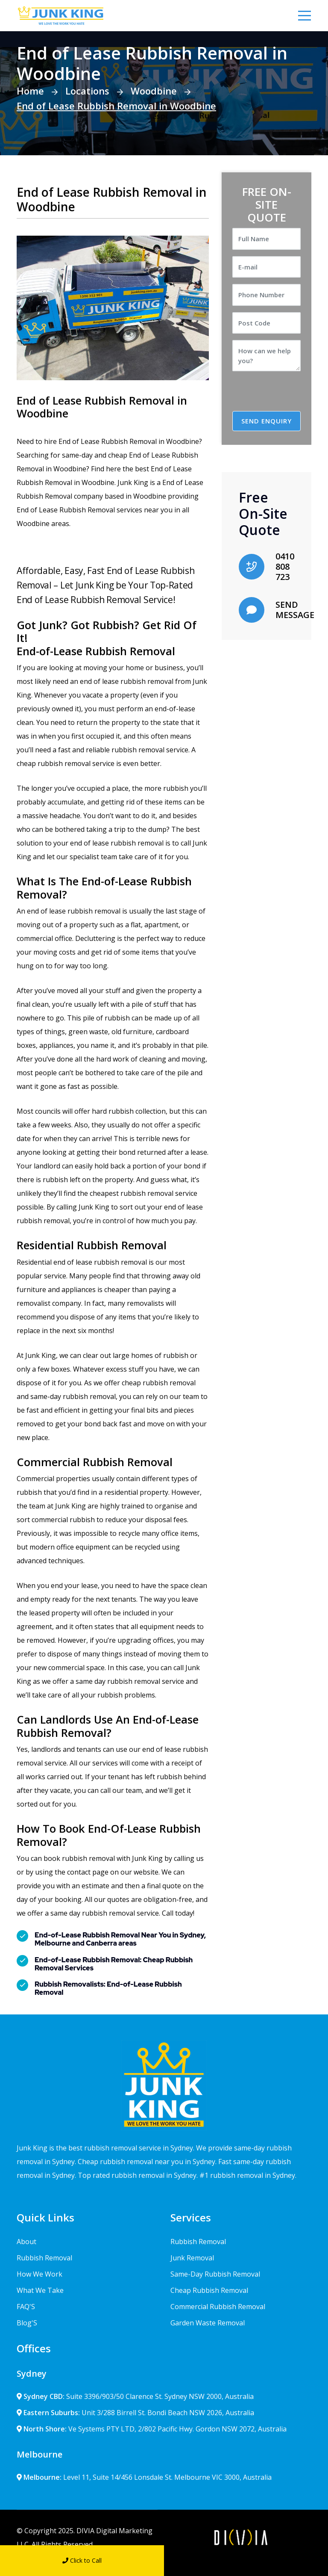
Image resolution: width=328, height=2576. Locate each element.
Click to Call (82, 2560)
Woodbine (154, 90)
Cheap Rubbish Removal (209, 2290)
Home (30, 90)
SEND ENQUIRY (266, 421)
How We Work (39, 2274)
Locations (87, 90)
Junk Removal (192, 2258)
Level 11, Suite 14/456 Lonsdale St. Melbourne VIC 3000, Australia (144, 2477)
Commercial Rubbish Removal (217, 2306)
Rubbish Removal (44, 2258)
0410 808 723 (284, 566)
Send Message (246, 2560)
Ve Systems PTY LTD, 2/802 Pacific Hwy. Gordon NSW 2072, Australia (152, 2429)
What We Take (40, 2290)
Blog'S (27, 2323)
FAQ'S (26, 2306)
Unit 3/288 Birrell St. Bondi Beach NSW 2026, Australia (135, 2412)
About (26, 2241)
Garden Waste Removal (207, 2323)
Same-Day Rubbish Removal (215, 2274)
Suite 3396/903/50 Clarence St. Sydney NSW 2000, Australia (135, 2396)
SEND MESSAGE (294, 610)
